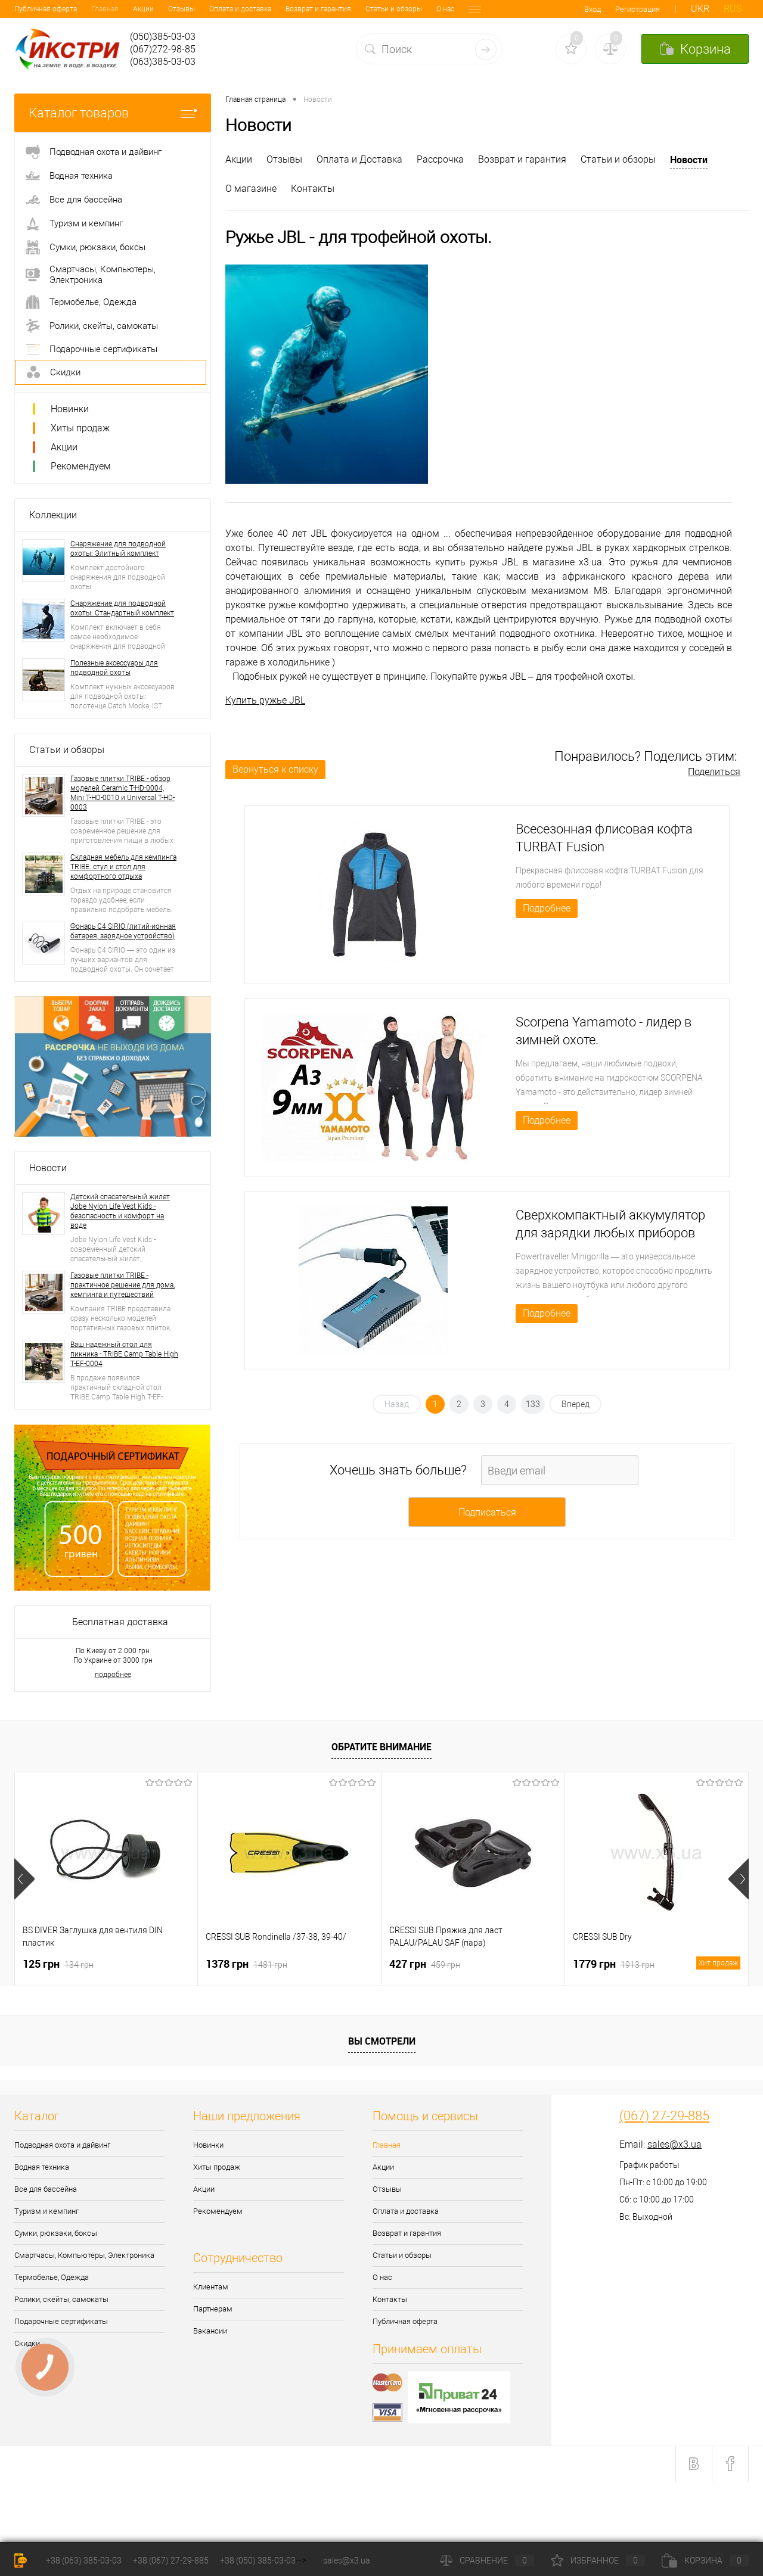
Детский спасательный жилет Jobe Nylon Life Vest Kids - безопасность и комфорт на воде (120, 1211)
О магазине (251, 188)
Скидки (27, 2343)
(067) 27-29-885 (664, 2116)
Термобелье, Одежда (51, 2277)
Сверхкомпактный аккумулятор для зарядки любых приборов (610, 1224)
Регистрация (637, 9)
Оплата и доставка (163, 9)
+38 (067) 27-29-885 (171, 2560)
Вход (592, 9)
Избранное (598, 2560)
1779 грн (656, 1964)
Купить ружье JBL (265, 700)
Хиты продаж (80, 428)
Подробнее (546, 908)
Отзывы (104, 9)
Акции (66, 9)
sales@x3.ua (674, 2144)
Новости (48, 1168)
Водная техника (41, 2167)
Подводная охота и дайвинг (62, 2145)
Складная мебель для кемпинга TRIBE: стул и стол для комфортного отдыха (123, 867)
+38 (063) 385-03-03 (84, 2560)
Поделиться (714, 771)
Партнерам (212, 2308)
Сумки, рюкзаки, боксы (55, 2233)
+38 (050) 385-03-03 (258, 2560)
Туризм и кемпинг (46, 2211)
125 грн (58, 1963)
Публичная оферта (405, 2321)
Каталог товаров (113, 113)
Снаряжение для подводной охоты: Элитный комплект (118, 549)
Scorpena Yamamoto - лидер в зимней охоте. (603, 1031)
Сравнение (487, 2560)
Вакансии (210, 2330)
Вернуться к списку (275, 769)
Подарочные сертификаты (61, 2321)
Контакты (408, 9)
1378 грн (246, 1963)
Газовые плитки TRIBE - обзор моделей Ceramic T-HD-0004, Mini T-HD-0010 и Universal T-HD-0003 (122, 792)
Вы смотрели (381, 2041)
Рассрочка (440, 159)
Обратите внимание (381, 1746)
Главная (28, 9)
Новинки (70, 409)
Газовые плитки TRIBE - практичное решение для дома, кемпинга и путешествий (122, 1285)
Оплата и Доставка (359, 159)
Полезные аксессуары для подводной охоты (114, 668)
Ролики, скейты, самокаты (61, 2299)
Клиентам (210, 2286)
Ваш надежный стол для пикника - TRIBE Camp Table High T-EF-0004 (124, 1354)
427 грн (424, 1963)
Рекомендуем (81, 466)
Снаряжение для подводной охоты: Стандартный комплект (122, 608)
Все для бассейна (45, 2189)
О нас (368, 9)
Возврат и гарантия (241, 9)
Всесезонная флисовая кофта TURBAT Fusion (604, 838)
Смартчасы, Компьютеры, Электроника (84, 2255)
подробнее (113, 1674)
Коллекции (53, 515)
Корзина (705, 2560)
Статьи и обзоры (317, 9)
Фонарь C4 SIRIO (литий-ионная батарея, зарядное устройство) (123, 931)
